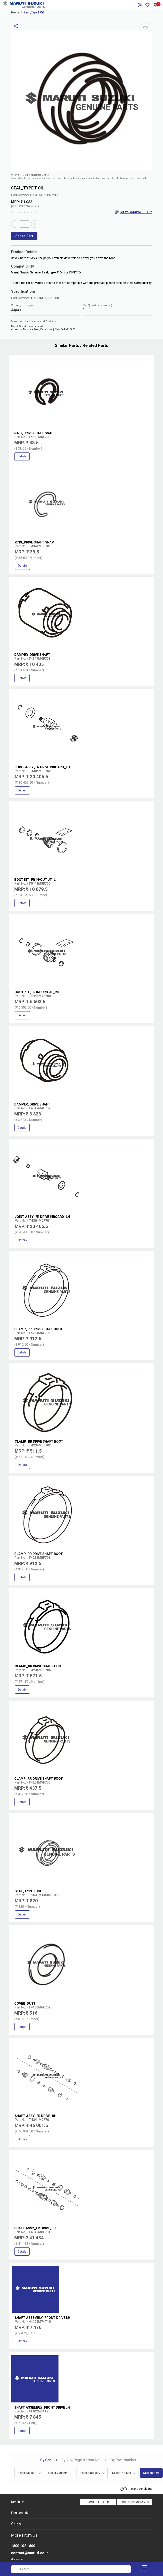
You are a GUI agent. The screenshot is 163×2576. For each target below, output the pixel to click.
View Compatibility (133, 212)
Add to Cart (24, 236)
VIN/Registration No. (80, 2461)
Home (15, 12)
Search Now (151, 2474)
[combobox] (28, 2474)
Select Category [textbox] (90, 2474)
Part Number (124, 2461)
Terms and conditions (136, 2490)
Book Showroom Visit (134, 2503)
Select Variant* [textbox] (57, 2474)
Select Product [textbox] (121, 2474)
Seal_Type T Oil (34, 12)
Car (45, 2461)
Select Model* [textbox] (27, 2474)
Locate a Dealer (98, 2503)
